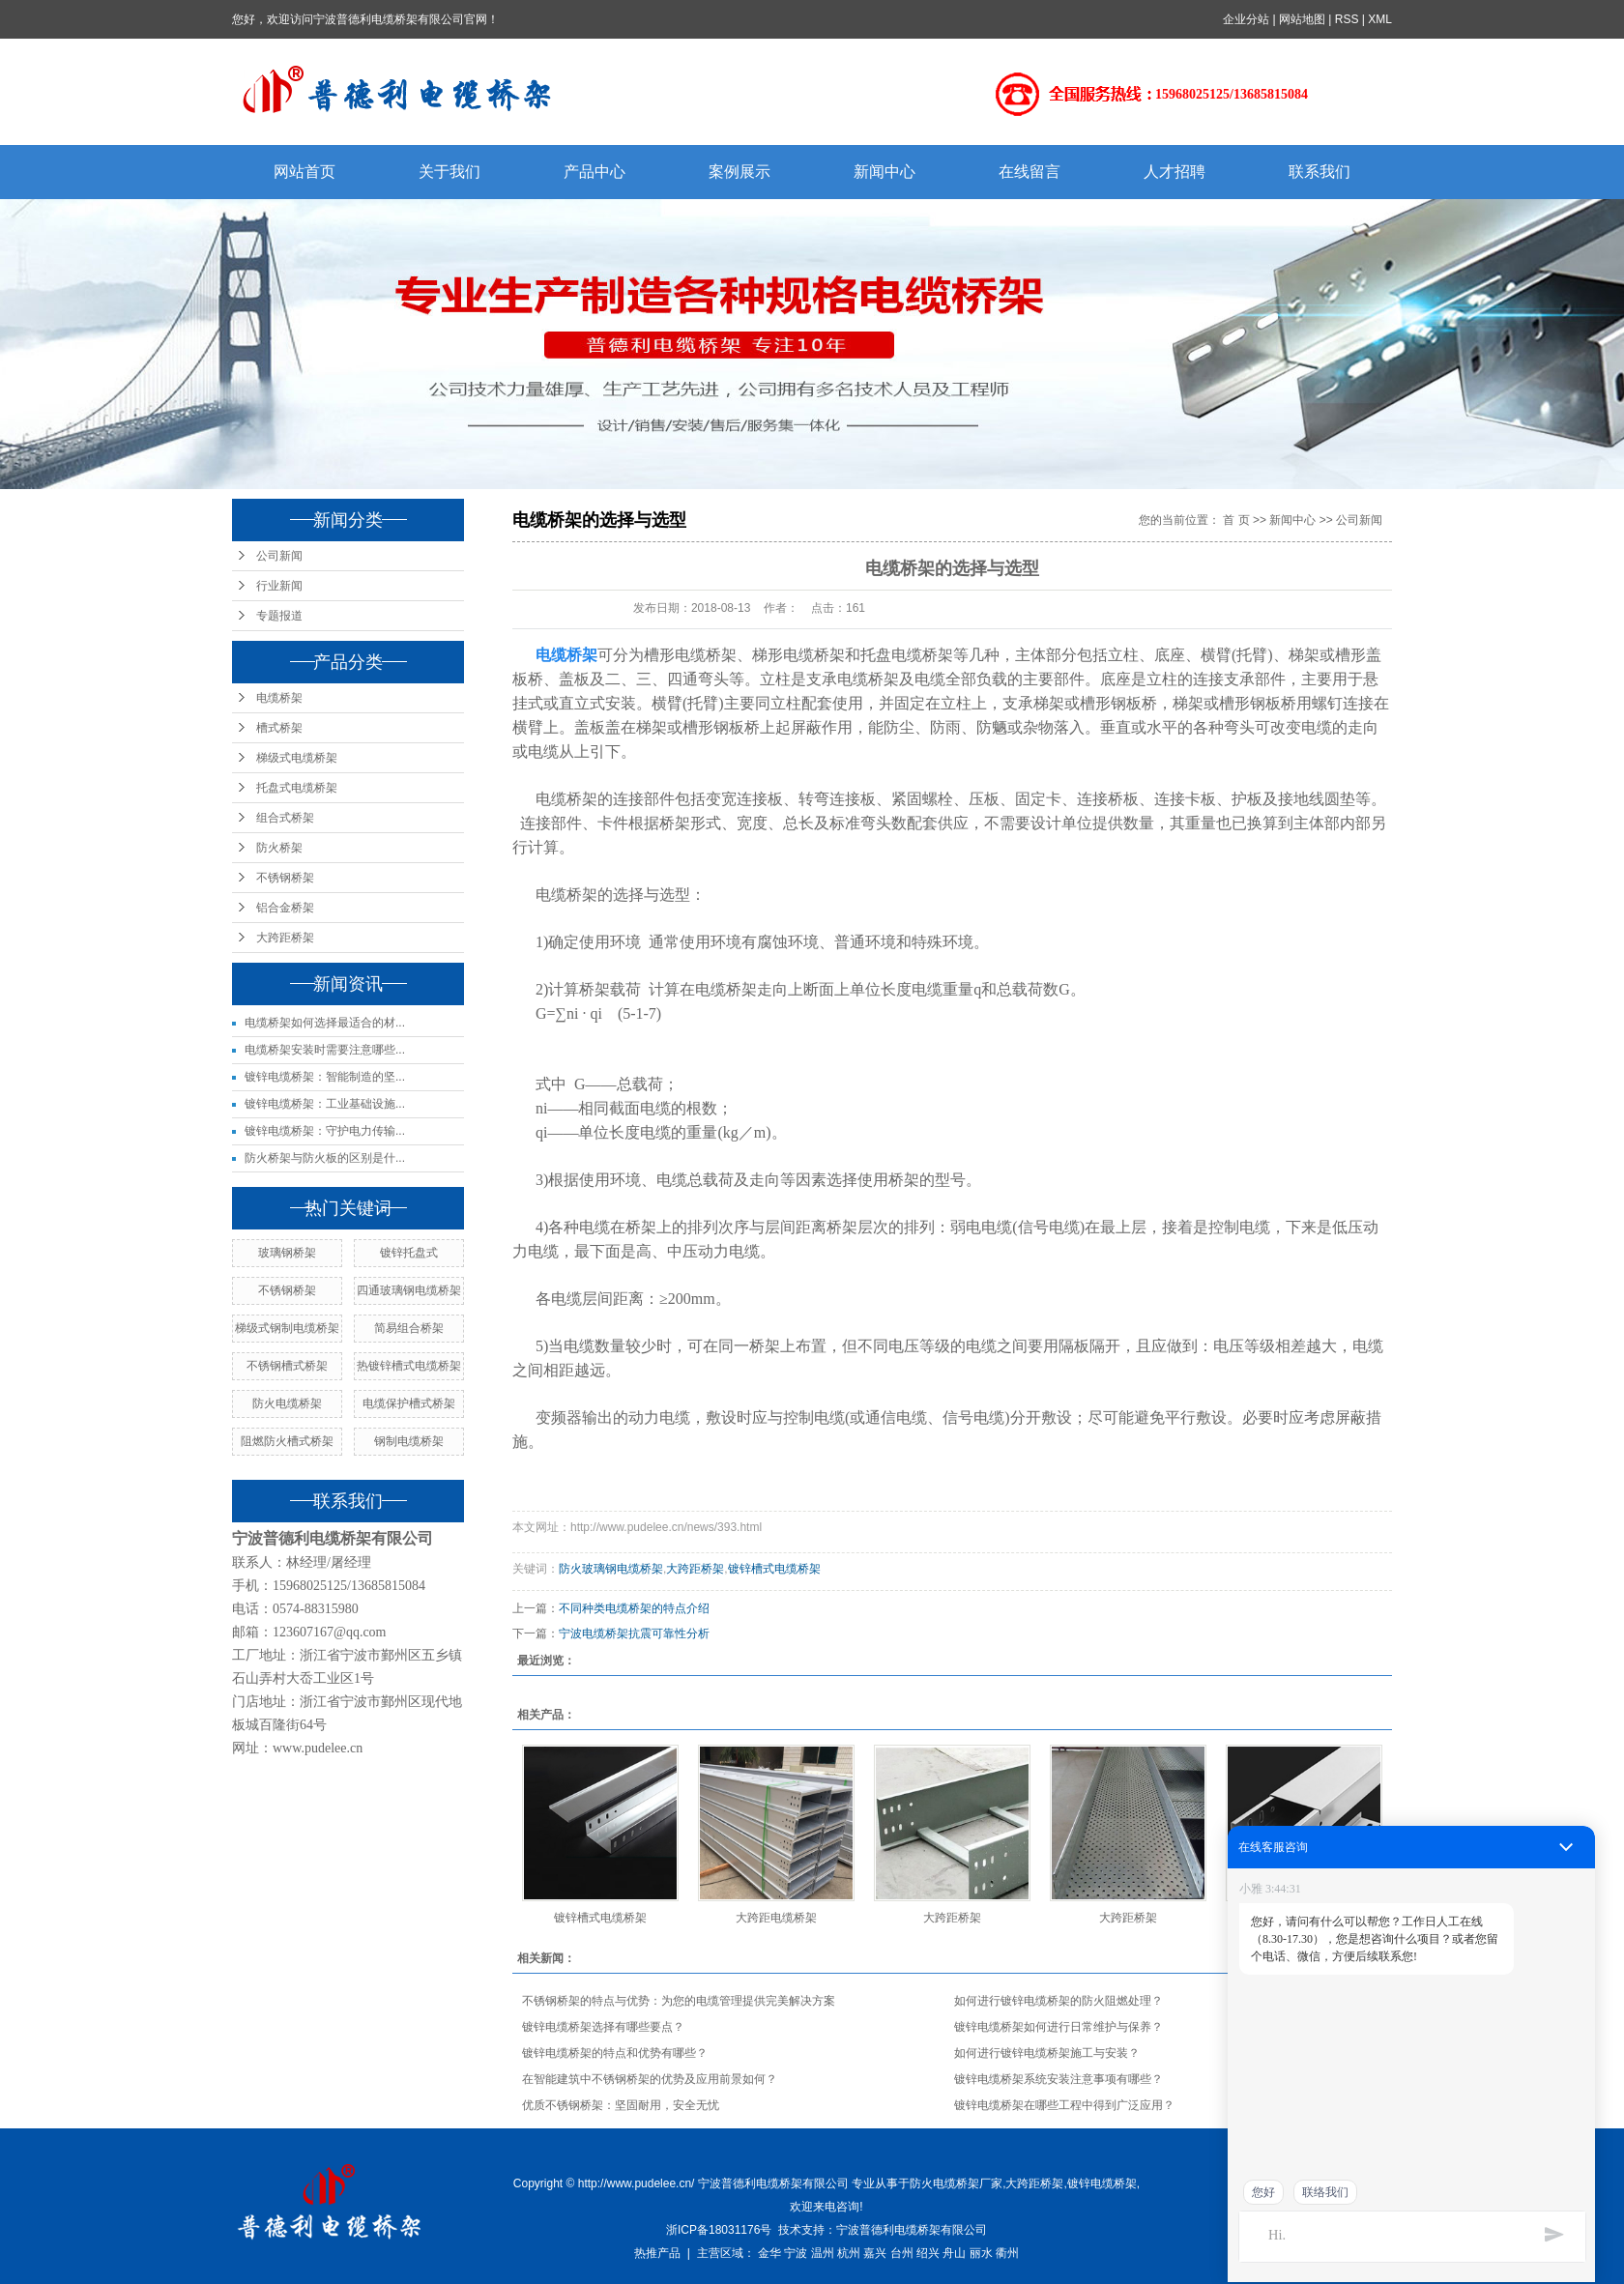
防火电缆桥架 (287, 1403)
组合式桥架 (285, 817)
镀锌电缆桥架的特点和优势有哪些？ (615, 2053)
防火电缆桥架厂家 (956, 2183)
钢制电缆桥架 (409, 1441)
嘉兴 (874, 2253)
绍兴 (928, 2253)
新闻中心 (884, 171)
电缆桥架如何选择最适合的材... (325, 1022)
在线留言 (1029, 171)
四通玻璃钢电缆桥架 (409, 1290)
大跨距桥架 (285, 937)
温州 (822, 2253)
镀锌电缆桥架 (1102, 2183)
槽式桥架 (279, 728)
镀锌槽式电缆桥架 (774, 1569)
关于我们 (449, 171)
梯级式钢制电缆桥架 (287, 1328)
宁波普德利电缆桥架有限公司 (911, 2230)
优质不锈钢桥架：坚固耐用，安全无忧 (620, 2105)
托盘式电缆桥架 (296, 788)
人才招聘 (1174, 171)
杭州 (848, 2253)
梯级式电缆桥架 (296, 758)
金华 (769, 2253)
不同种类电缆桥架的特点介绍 (634, 1608)
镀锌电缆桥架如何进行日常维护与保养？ (1058, 2027)
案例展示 (739, 171)
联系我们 (1319, 171)
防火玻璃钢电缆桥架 (611, 1569)
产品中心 (594, 171)
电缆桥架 (279, 698)
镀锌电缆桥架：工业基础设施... (325, 1104)
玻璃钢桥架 (287, 1252)
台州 (902, 2253)
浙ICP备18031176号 (718, 2230)
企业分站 (1246, 19)
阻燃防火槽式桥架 (287, 1441)
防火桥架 (279, 847)
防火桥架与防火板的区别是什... (325, 1158)
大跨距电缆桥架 (776, 1917)
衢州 (1007, 2253)
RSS (1347, 19)
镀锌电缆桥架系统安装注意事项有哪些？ (1058, 2079)
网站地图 (1302, 19)
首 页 (1236, 520)
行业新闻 (279, 586)
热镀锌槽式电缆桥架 (409, 1366)
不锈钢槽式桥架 (287, 1366)
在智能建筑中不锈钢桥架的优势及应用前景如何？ (649, 2079)
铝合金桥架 (285, 907)
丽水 (981, 2253)
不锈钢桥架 (285, 877)
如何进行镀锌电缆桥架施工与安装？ (1047, 2053)
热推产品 (657, 2253)
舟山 (954, 2253)
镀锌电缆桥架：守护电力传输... (325, 1131)
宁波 (795, 2253)
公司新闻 (279, 556)
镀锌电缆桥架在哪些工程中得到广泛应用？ (1064, 2105)
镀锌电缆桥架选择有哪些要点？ (603, 2027)
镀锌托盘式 (409, 1252)
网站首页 (304, 171)
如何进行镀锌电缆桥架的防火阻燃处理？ (1058, 2001)
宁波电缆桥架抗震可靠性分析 (634, 1633)
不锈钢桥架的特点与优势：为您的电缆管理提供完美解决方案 (678, 2001)
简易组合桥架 (409, 1328)
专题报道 (279, 615)
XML (1380, 19)
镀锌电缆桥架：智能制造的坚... (325, 1077)
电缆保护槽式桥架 (408, 1403)
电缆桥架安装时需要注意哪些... (325, 1049)
